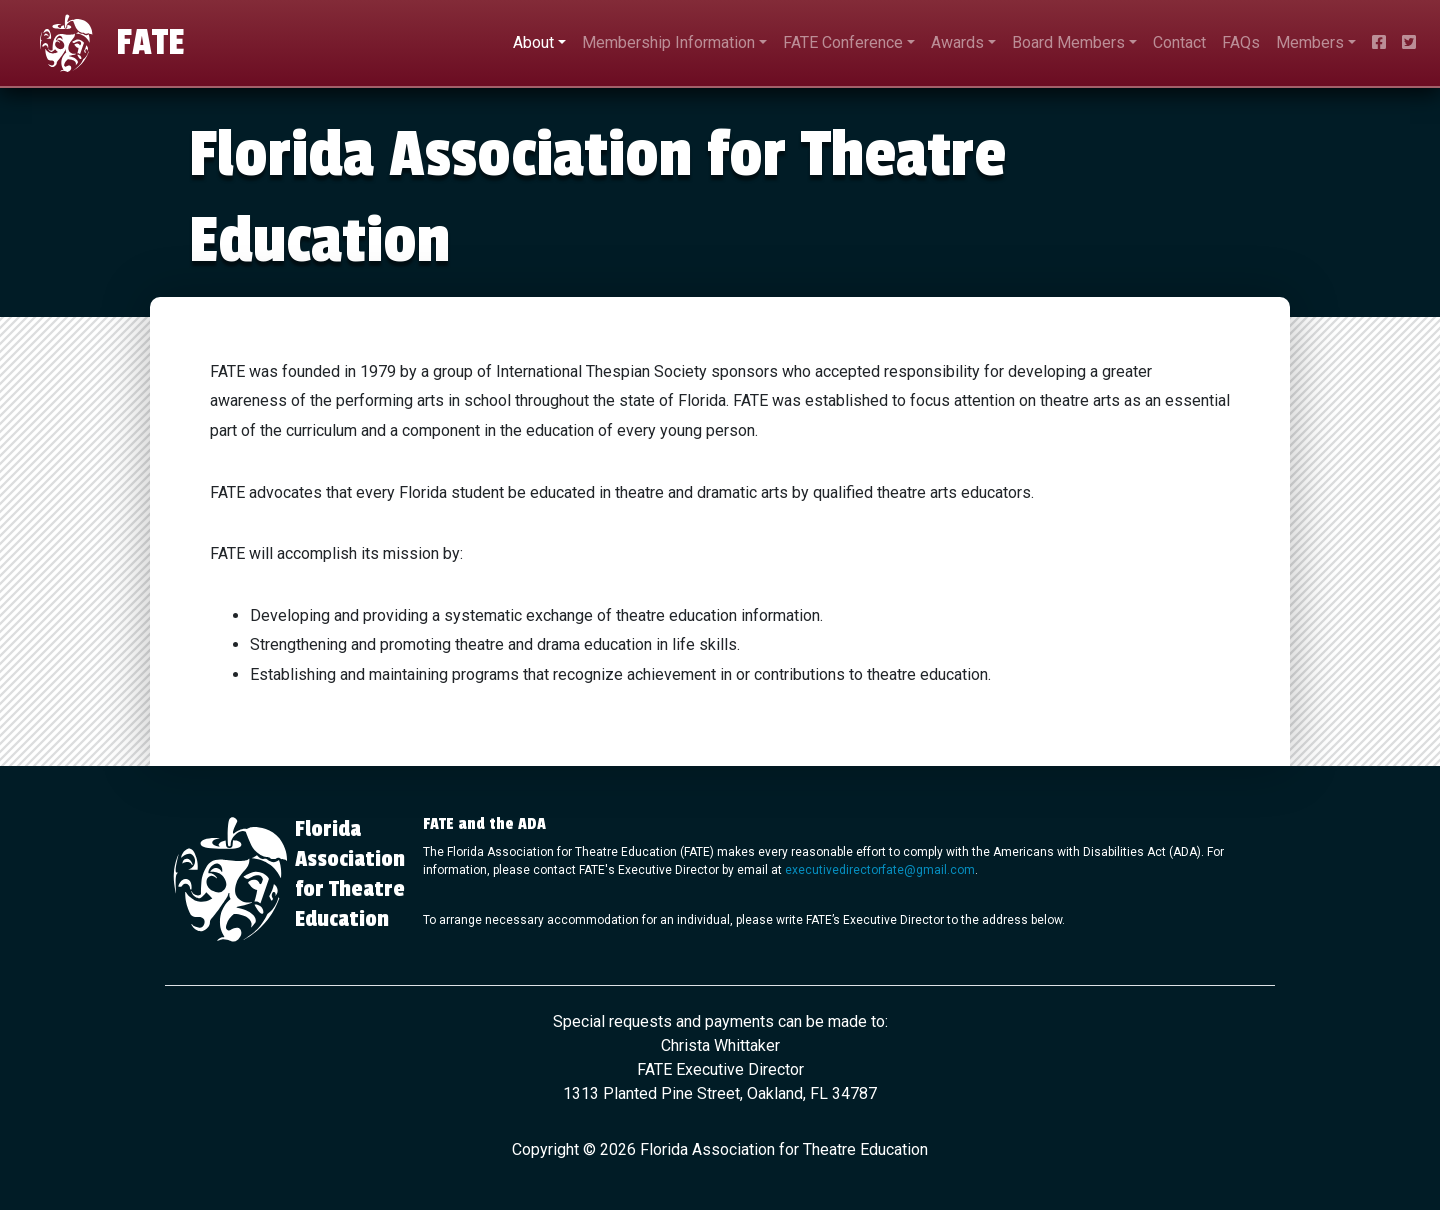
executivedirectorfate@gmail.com (880, 870)
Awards (957, 42)
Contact (1179, 42)
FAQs (1241, 42)
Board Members (1068, 42)
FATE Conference (843, 42)
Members (1310, 42)
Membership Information (668, 42)
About (533, 42)
